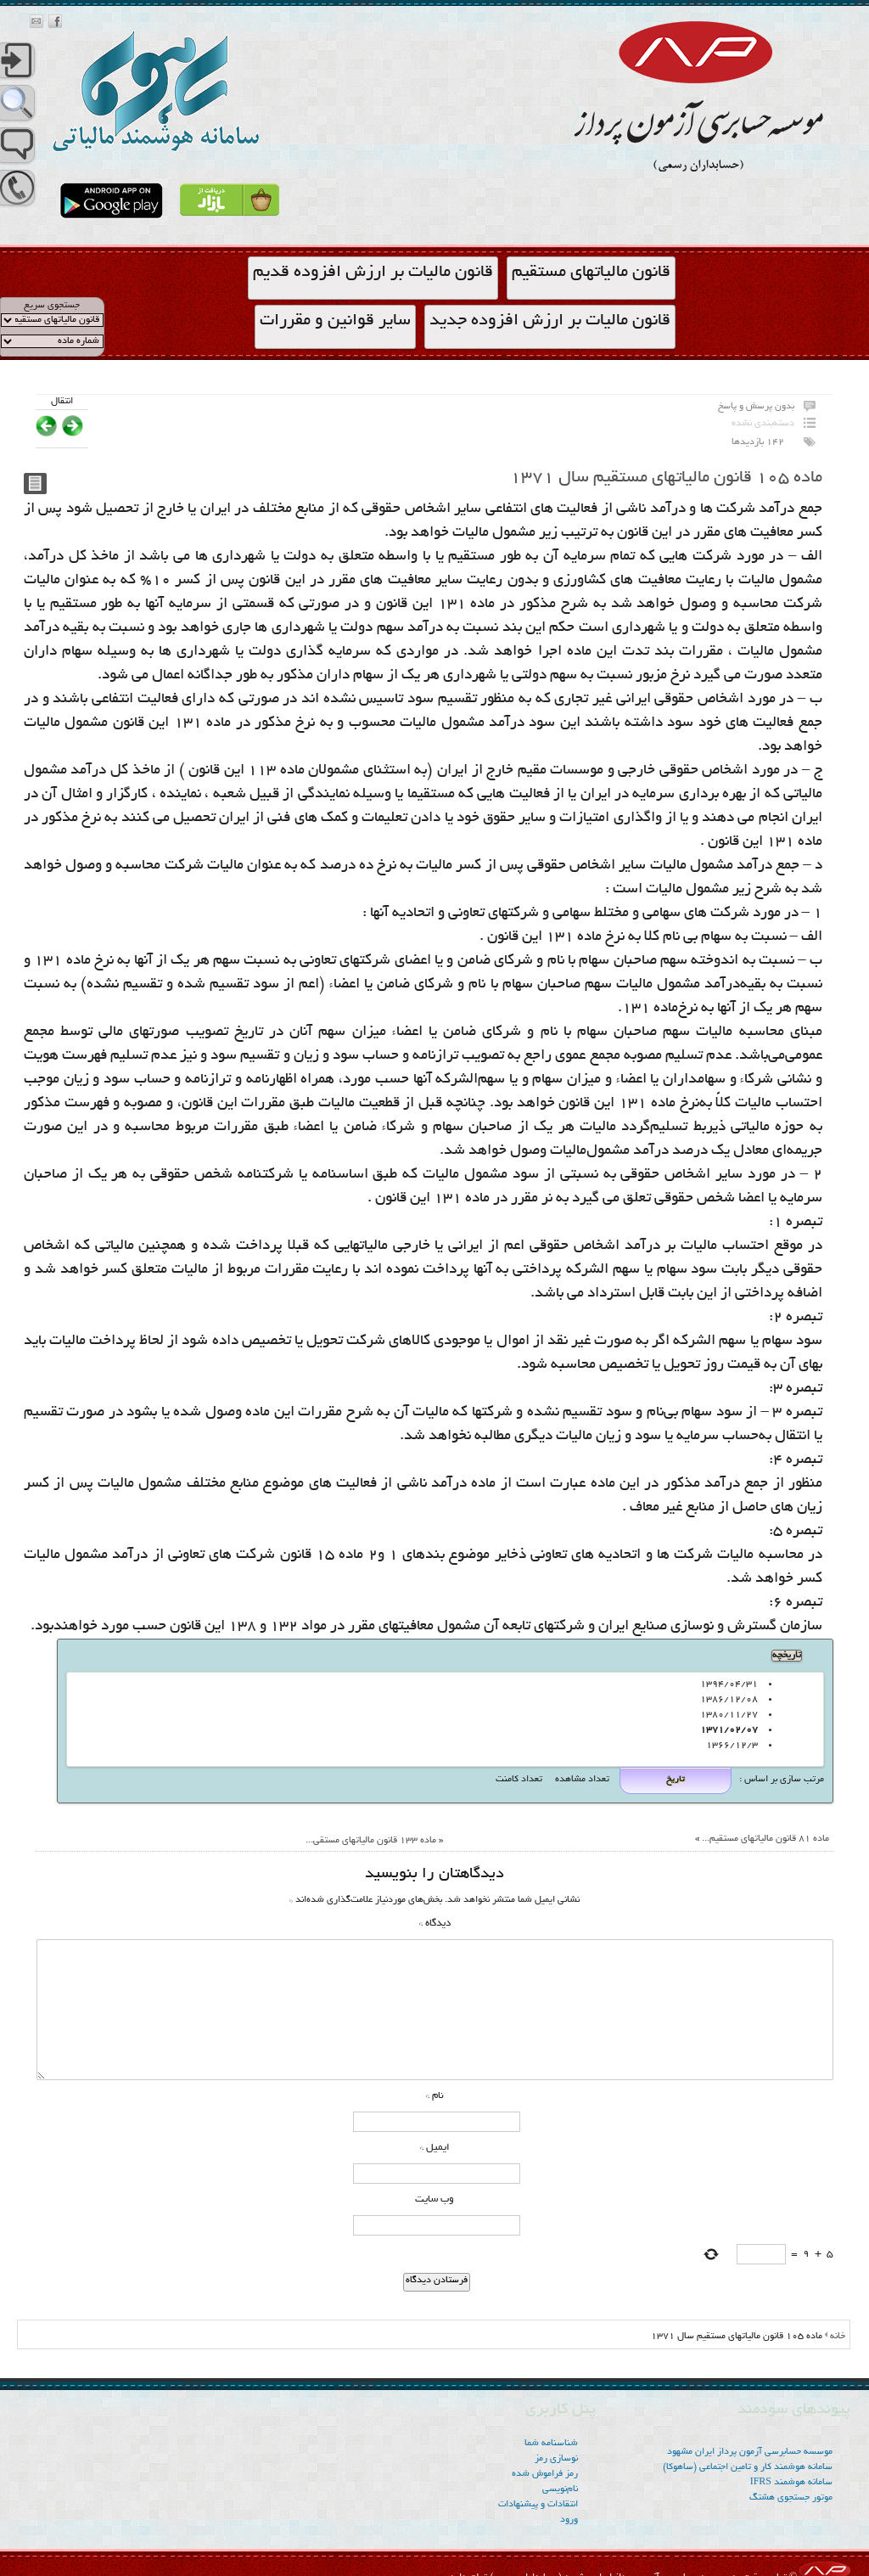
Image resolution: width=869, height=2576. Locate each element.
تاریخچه (786, 1656)
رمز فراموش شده (545, 2474)
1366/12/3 (735, 1746)
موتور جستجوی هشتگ (791, 2498)
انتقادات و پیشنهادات (538, 2505)
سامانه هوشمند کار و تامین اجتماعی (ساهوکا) (748, 2467)
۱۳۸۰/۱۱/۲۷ (732, 1715)
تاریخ (675, 1780)
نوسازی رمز (556, 2459)
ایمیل (435, 2147)
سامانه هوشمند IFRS (791, 2483)
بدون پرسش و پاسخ (756, 407)
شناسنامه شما (551, 2443)
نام (435, 2095)
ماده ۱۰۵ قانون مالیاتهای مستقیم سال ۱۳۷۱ (666, 478)
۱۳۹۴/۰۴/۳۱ (732, 1684)
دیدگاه (435, 1923)
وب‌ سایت (434, 2199)
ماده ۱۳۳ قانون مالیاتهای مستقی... (371, 1841)
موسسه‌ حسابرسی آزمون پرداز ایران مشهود (750, 2452)
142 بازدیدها (758, 442)
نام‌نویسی (560, 2489)
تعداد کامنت (519, 1780)
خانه (837, 2336)
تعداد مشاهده (580, 1780)
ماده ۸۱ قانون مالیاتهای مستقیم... (765, 1839)
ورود (569, 2520)
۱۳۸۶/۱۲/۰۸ (732, 1700)
